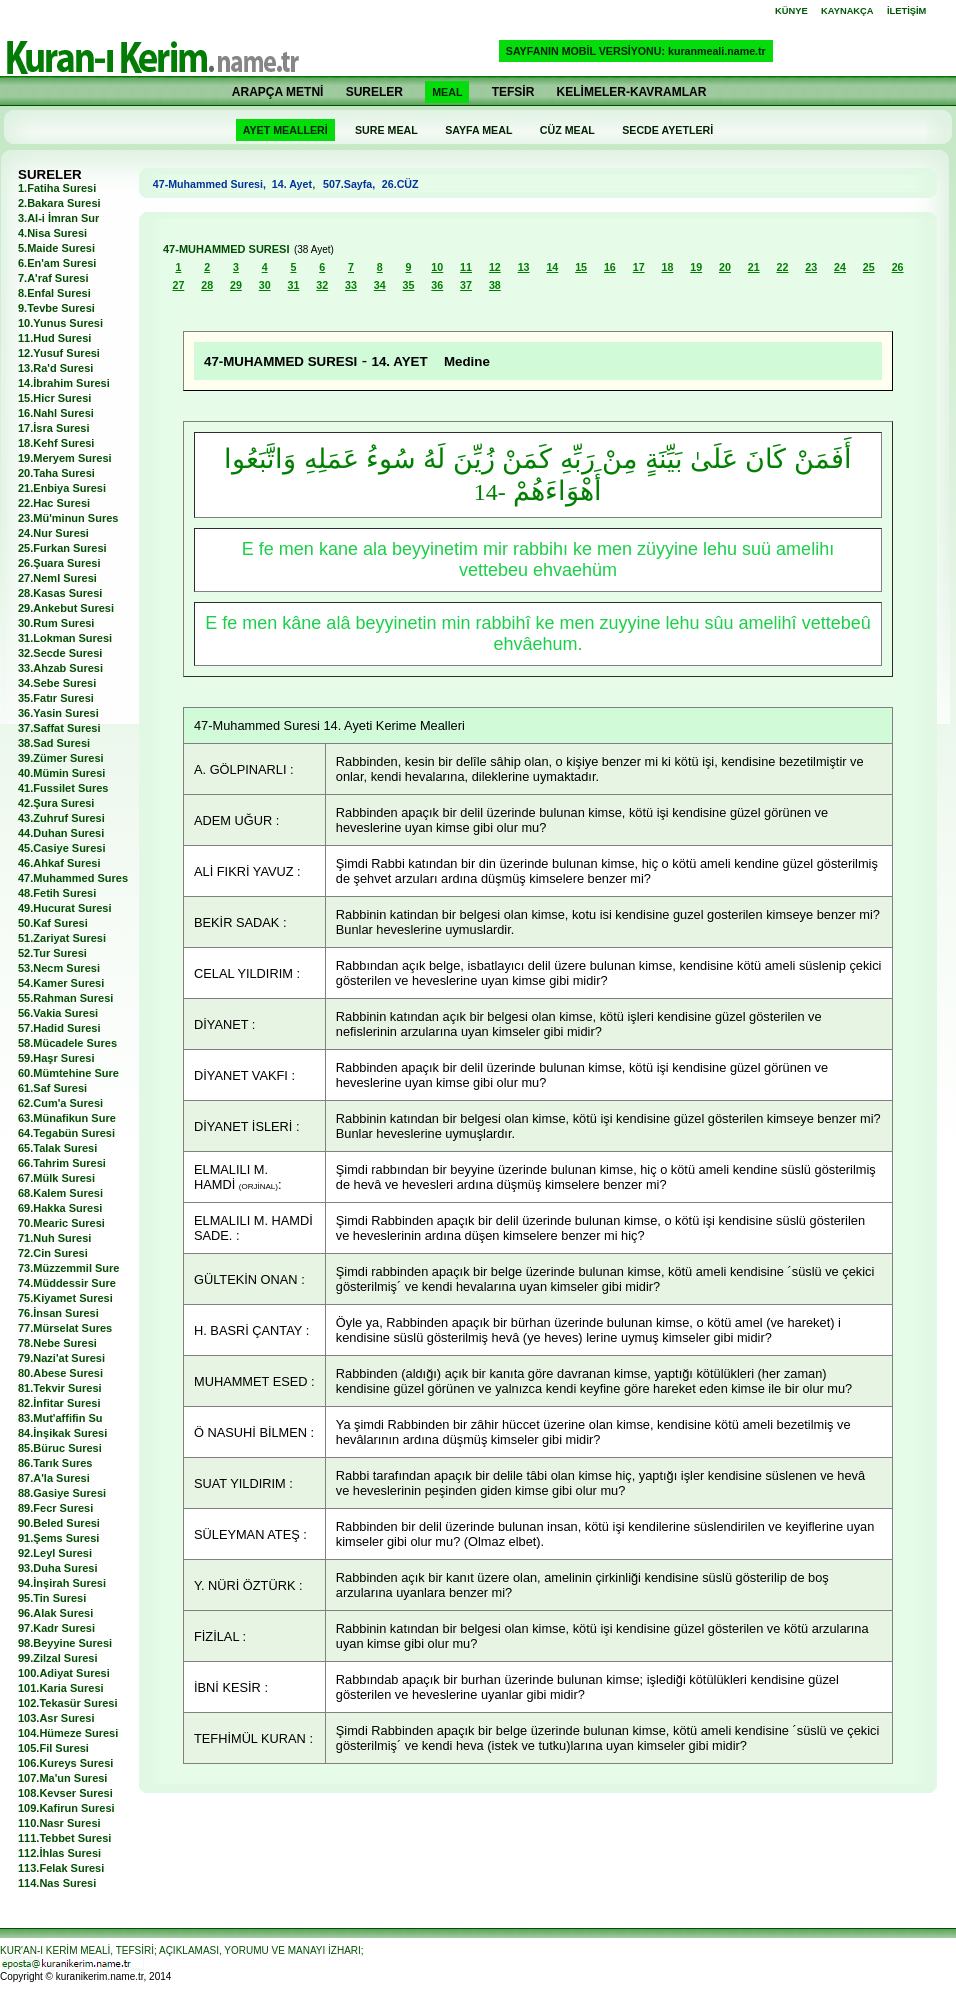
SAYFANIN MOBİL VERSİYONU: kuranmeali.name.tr (636, 51)
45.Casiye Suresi (61, 848)
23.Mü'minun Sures (68, 518)
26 (898, 267)
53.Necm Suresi (59, 968)
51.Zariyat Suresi (62, 938)
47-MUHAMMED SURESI (226, 249)
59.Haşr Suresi (56, 1058)
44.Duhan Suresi (61, 833)
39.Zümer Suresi (61, 758)
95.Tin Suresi (52, 1598)
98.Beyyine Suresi (65, 1643)
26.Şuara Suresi (59, 563)
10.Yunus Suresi (60, 323)
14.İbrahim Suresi (64, 383)
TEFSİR (513, 92)
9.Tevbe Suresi (56, 308)
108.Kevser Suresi (65, 1793)
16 (610, 267)
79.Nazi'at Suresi (61, 1358)
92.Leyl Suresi (55, 1553)
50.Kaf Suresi (53, 923)
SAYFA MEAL (478, 130)
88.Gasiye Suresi (62, 1493)
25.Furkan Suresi (62, 548)
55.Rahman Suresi (65, 998)
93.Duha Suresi (57, 1568)
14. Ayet (292, 184)
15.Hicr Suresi (54, 398)
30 (265, 285)
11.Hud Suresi (54, 338)
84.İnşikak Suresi (62, 1433)
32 (322, 285)
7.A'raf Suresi (53, 278)
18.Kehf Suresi (56, 443)
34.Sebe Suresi (57, 683)
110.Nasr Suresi (59, 1823)
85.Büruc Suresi (60, 1448)
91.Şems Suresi (58, 1538)
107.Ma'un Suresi (62, 1778)
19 (696, 267)
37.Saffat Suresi (59, 728)
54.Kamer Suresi (61, 983)
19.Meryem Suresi (65, 458)
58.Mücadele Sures (67, 1043)
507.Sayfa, (349, 184)
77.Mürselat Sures (65, 1328)
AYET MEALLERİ (285, 130)
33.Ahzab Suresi (60, 668)
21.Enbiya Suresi (62, 488)
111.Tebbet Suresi (64, 1838)
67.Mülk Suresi (56, 1178)
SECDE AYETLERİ (667, 130)
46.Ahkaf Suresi (59, 863)
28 (207, 285)
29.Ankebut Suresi (66, 608)
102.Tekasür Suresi (67, 1703)
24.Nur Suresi (53, 533)
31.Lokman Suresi (65, 638)
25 (869, 267)
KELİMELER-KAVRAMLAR (632, 92)
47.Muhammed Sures (73, 878)
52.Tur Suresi (52, 953)
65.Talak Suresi (57, 1148)
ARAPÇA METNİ (278, 92)
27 (178, 285)
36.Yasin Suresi (58, 713)
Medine (467, 361)
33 (351, 285)
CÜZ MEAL (567, 130)
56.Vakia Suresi (58, 1013)
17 (639, 267)
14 (552, 267)
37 (466, 285)
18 (667, 267)
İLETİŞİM (906, 11)
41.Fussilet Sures (63, 788)
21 (754, 267)
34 (380, 285)
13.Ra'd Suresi (55, 368)
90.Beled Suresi (59, 1523)
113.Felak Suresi (61, 1868)
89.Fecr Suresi (55, 1508)
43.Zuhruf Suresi (61, 818)
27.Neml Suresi (57, 578)
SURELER (374, 92)
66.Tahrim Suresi (62, 1163)
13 (524, 267)
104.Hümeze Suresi (68, 1733)
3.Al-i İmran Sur (58, 218)
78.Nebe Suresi (57, 1343)
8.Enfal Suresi (54, 293)
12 (495, 267)
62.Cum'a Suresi (60, 1103)
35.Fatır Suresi (56, 698)
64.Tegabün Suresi (66, 1133)
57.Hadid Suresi (59, 1028)
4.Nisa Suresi (52, 233)
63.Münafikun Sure (67, 1118)
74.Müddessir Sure (67, 1283)
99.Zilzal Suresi (57, 1658)
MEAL (447, 92)
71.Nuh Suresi (54, 1238)
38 (495, 285)
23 (811, 267)
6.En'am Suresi (57, 263)
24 (840, 267)
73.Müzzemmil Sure (68, 1268)
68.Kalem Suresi (60, 1193)
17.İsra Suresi (54, 428)
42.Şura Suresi (56, 803)
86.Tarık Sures (55, 1463)
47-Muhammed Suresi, (212, 184)
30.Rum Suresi (56, 623)
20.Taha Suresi (56, 473)
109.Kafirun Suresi (66, 1808)
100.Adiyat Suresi (64, 1673)
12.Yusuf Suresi (59, 353)
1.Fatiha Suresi (57, 188)
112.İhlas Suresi (59, 1853)
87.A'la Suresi (54, 1478)
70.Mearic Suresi (61, 1223)
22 (783, 267)
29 (236, 285)
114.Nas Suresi (57, 1883)
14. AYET (403, 361)
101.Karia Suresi (61, 1688)
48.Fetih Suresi (57, 893)
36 (437, 285)
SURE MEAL (386, 130)
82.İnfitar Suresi (59, 1403)
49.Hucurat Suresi (65, 908)
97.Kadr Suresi (56, 1628)
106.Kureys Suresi (65, 1763)
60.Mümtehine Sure (68, 1073)
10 (437, 267)
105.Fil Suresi (53, 1748)
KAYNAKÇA (847, 11)
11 (466, 267)
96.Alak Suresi (55, 1613)
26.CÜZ (399, 184)
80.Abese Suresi (60, 1373)
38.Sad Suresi (54, 743)
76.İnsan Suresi (58, 1313)
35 (409, 285)
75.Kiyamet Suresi (65, 1298)
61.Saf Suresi (52, 1088)
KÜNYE (791, 11)
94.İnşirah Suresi (62, 1583)
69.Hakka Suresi (60, 1208)
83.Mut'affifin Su (60, 1418)
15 (581, 267)
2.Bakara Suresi (59, 203)
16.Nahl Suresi (56, 413)
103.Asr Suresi (56, 1718)
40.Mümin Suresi (61, 773)
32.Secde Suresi (60, 653)
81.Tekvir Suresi (60, 1388)
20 (725, 267)
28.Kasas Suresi (60, 593)
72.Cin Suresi (53, 1253)
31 (294, 285)
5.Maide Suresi (56, 248)
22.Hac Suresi (54, 503)
